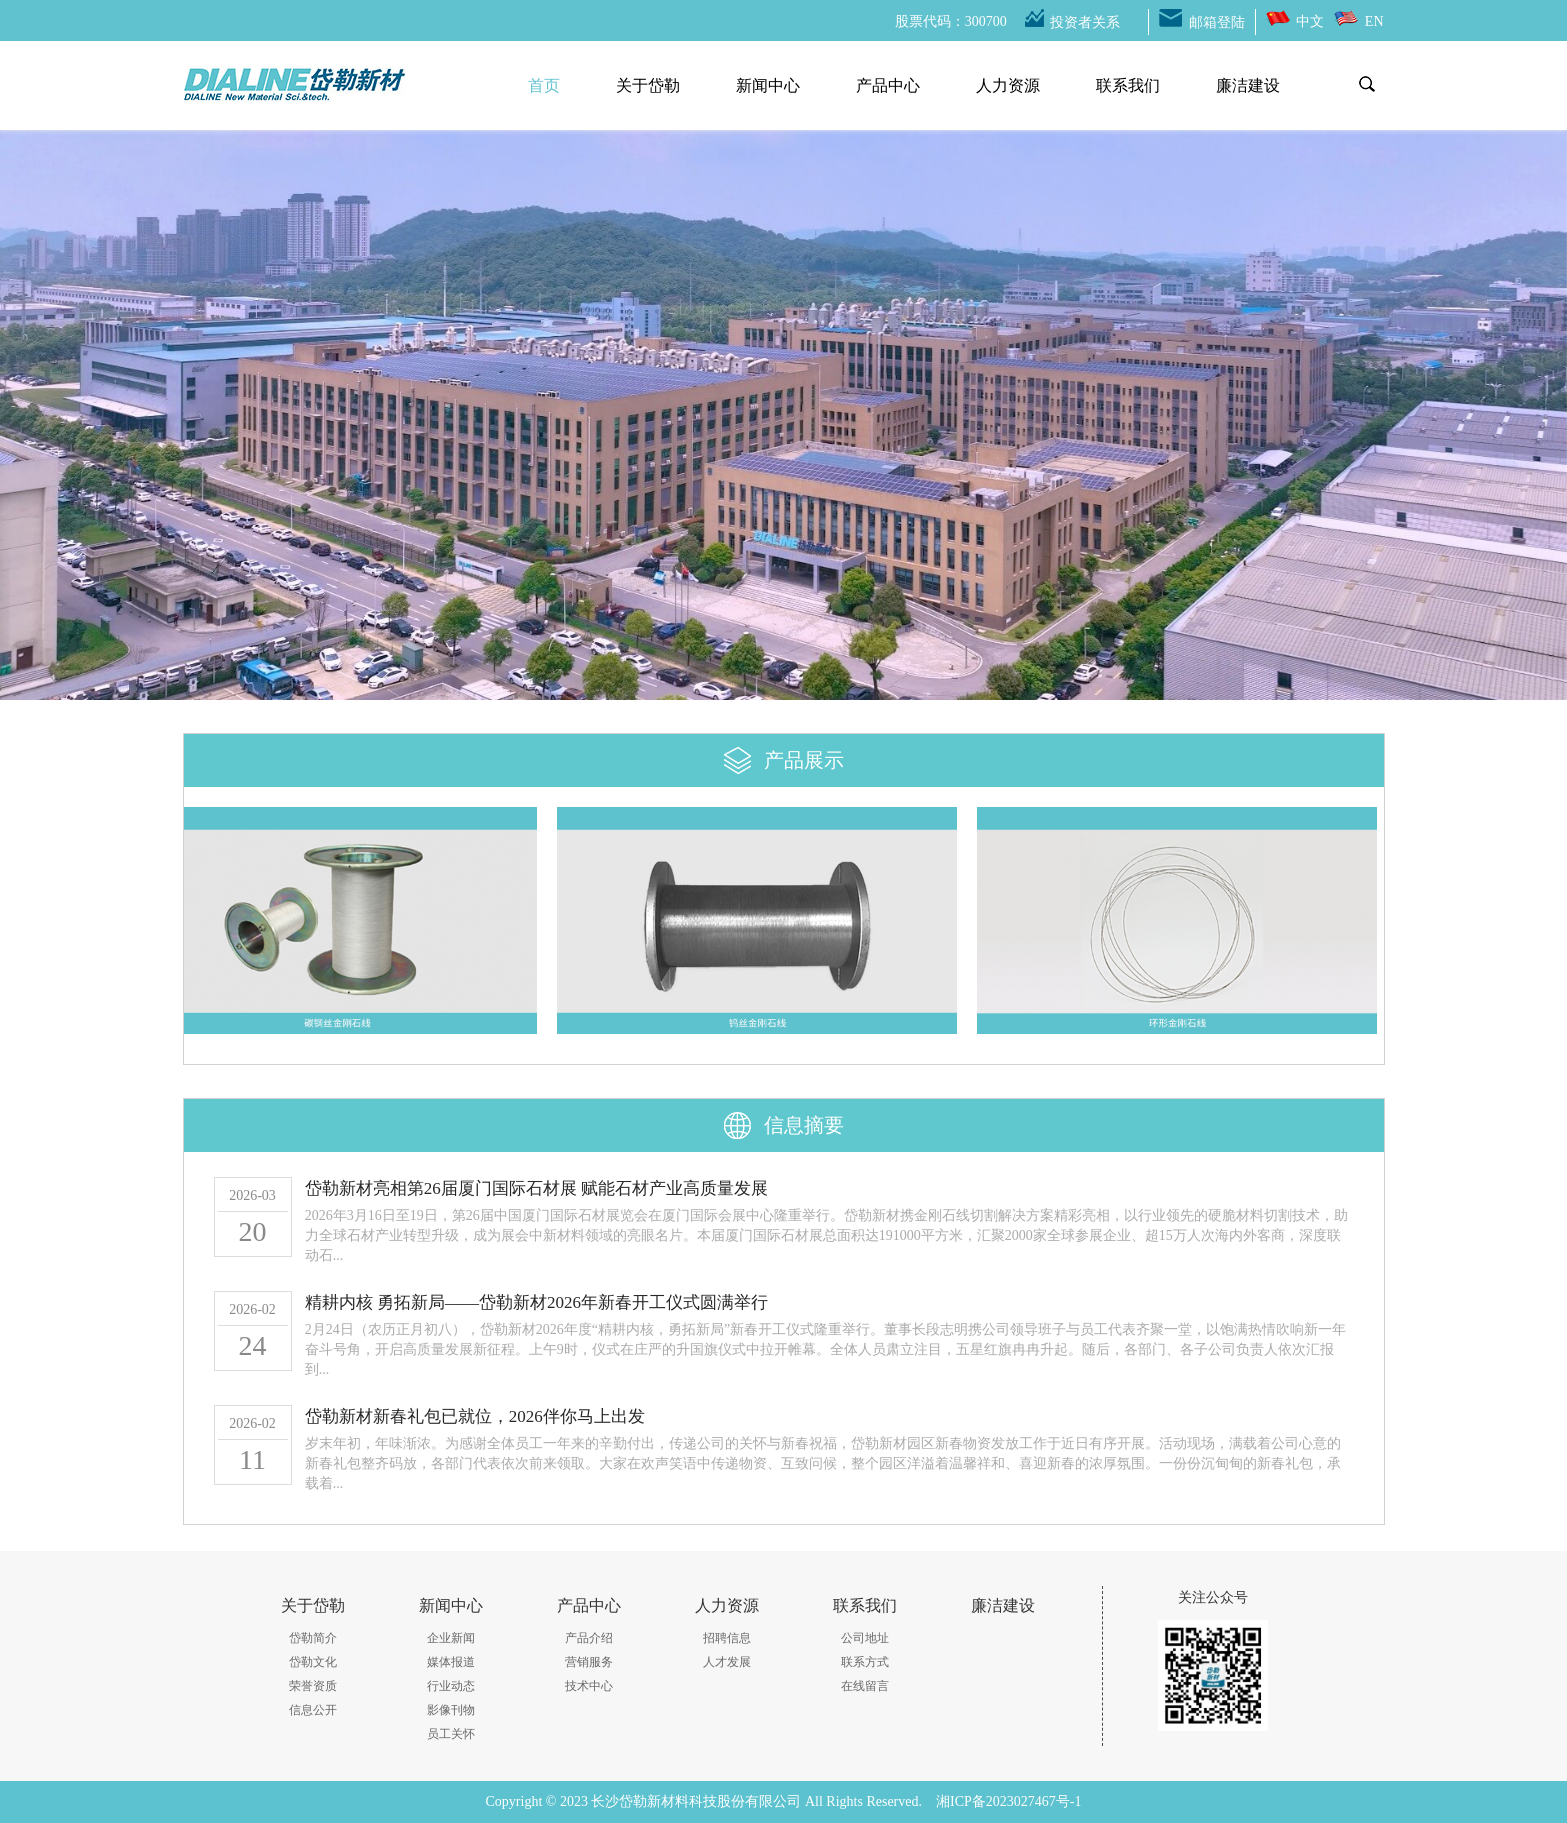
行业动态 (451, 1686)
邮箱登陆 (1217, 22)
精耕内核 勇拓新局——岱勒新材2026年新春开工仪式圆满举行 (536, 1302)
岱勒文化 (313, 1662)
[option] (783, 405)
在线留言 (865, 1686)
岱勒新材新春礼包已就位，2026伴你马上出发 (475, 1416)
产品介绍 (589, 1638)
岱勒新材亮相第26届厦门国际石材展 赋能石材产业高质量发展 (536, 1188)
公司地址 (865, 1638)
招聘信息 (727, 1638)
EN (1374, 21)
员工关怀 (451, 1734)
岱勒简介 (313, 1638)
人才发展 (727, 1662)
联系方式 (865, 1662)
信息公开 (313, 1710)
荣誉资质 (313, 1686)
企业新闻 (451, 1638)
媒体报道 (451, 1662)
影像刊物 (451, 1710)
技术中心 (589, 1686)
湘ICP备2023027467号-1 (1008, 1801)
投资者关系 (1085, 22)
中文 (1310, 21)
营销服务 (589, 1662)
